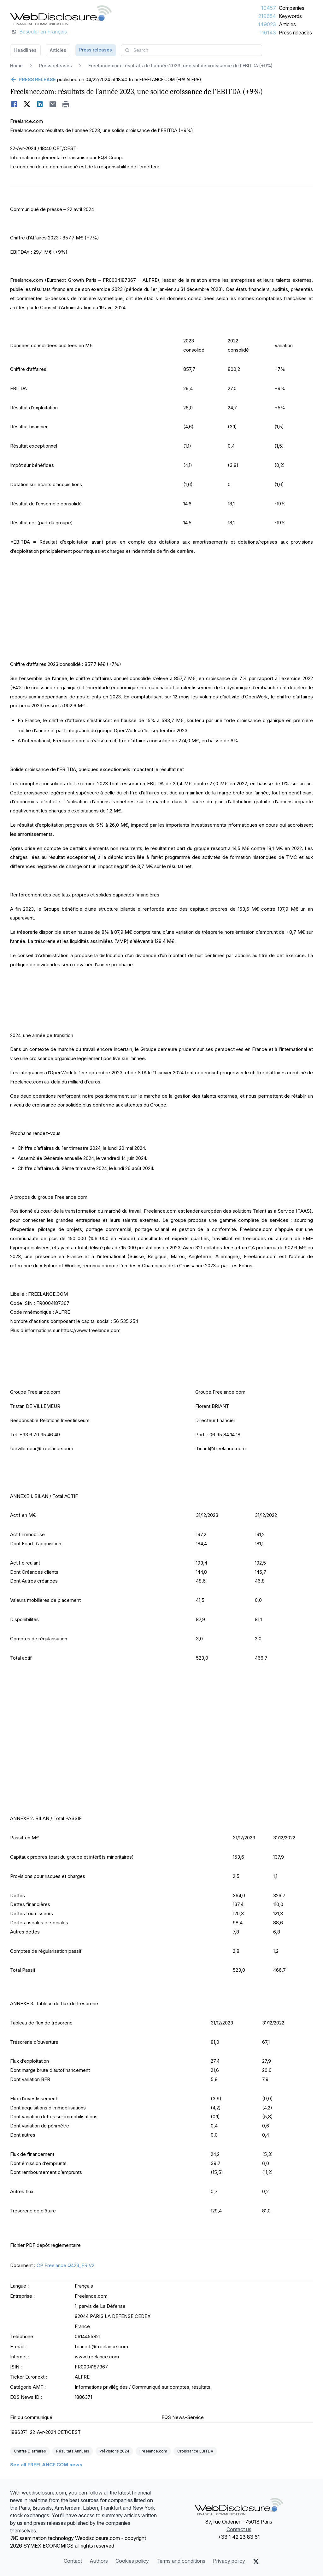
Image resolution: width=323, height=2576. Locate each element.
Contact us (238, 2529)
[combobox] (191, 50)
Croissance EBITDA (195, 2451)
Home (16, 65)
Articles (287, 24)
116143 (268, 32)
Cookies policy (132, 2561)
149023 (267, 24)
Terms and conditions (180, 2561)
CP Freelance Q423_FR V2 (65, 2265)
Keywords (290, 16)
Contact (73, 2561)
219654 (267, 16)
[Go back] (33, 79)
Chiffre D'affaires (30, 2451)
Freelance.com (153, 2451)
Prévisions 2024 (114, 2451)
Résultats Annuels (72, 2451)
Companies (291, 8)
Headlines (25, 50)
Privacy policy (229, 2561)
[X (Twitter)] (256, 2561)
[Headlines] (61, 15)
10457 (268, 8)
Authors (99, 2561)
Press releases (295, 32)
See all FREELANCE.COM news (46, 2465)
